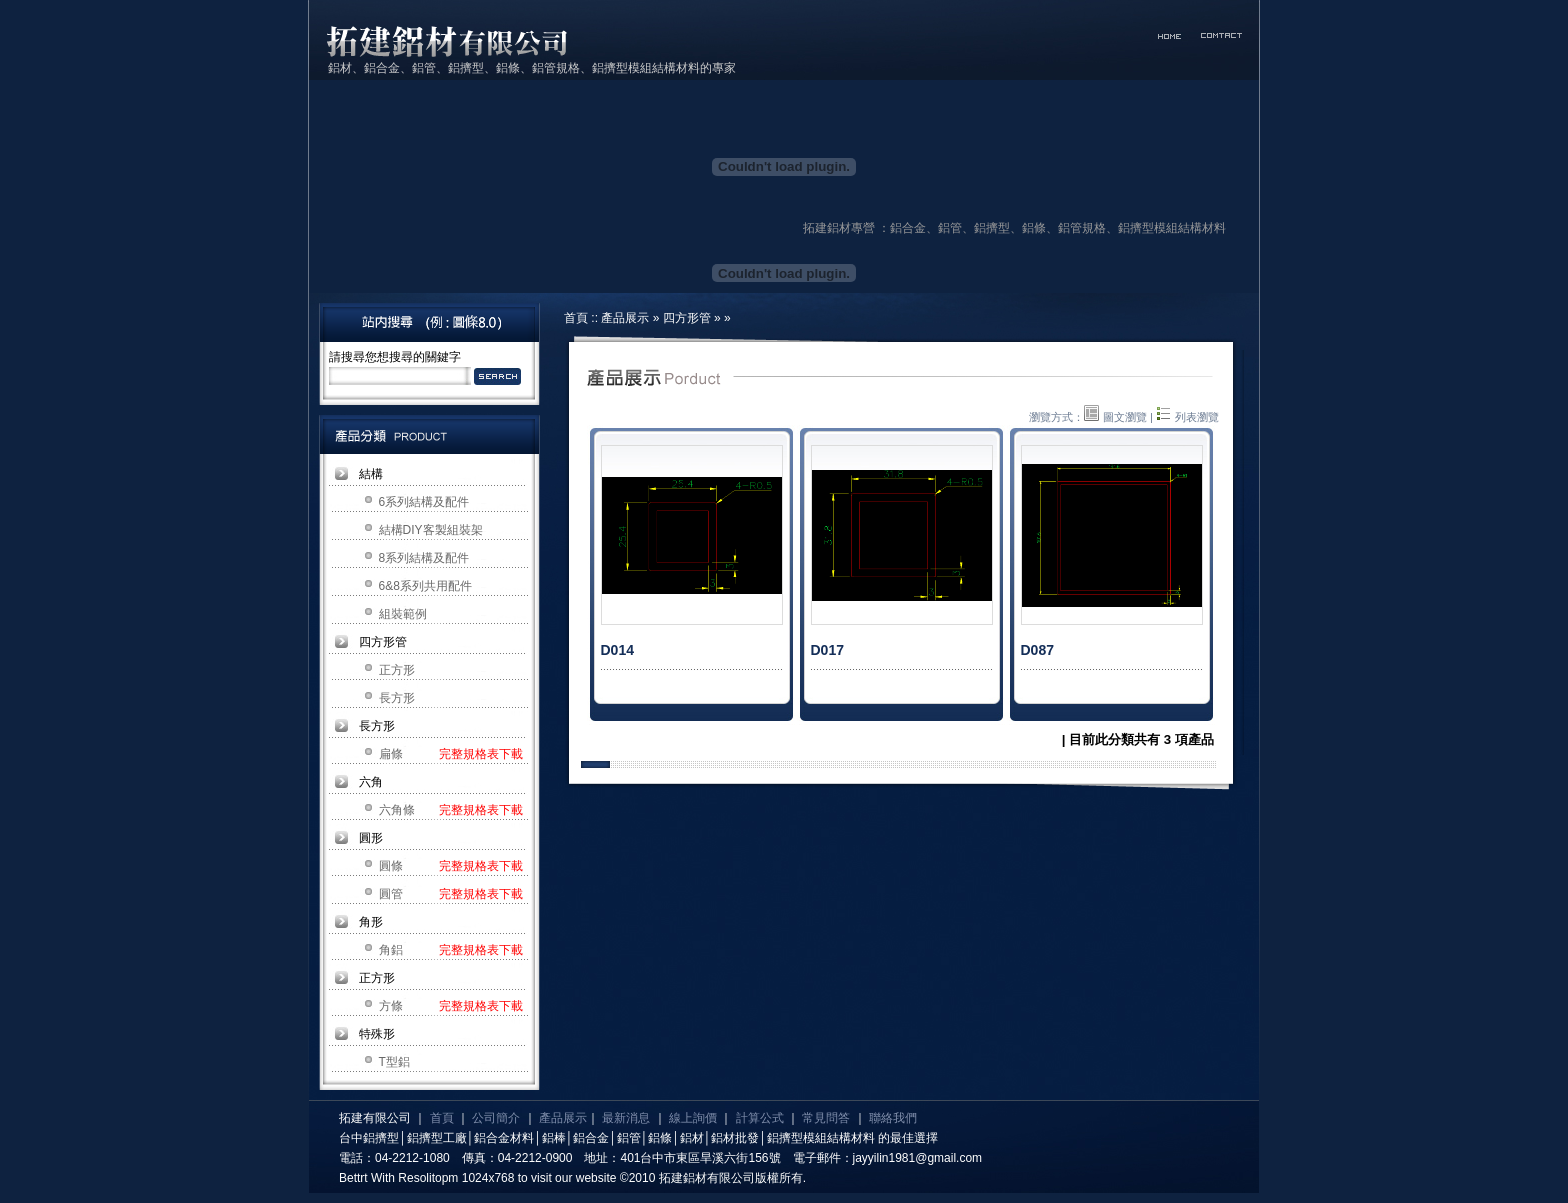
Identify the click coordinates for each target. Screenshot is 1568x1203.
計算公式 (760, 1118)
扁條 (391, 754)
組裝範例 (403, 614)
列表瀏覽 (1187, 417)
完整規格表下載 (481, 754)
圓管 (391, 894)
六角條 (397, 810)
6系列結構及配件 (424, 502)
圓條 (391, 866)
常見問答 (826, 1118)
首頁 (576, 318)
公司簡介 (496, 1118)
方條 (391, 1006)
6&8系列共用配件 (425, 586)
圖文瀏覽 (1115, 417)
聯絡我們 (893, 1118)
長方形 (397, 698)
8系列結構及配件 (424, 558)
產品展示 (625, 318)
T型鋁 (394, 1062)
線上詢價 (693, 1118)
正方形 (397, 670)
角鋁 (391, 950)
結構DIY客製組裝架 (431, 530)
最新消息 (626, 1118)
